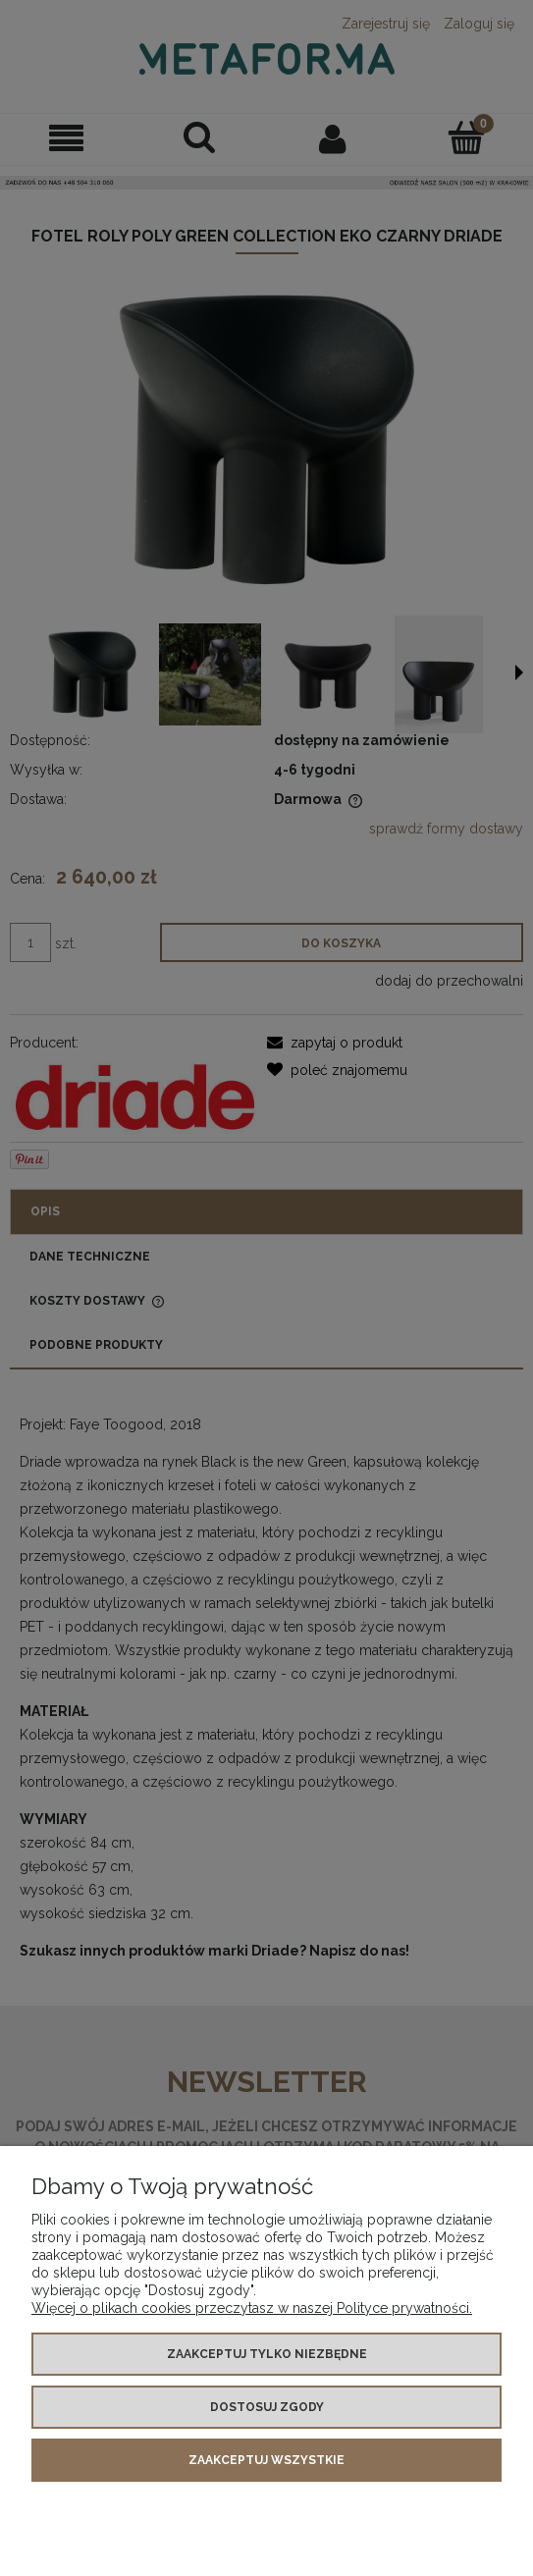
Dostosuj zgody (267, 2407)
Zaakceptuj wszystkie (266, 2460)
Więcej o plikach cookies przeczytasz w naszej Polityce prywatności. (251, 2308)
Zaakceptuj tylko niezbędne (267, 2354)
